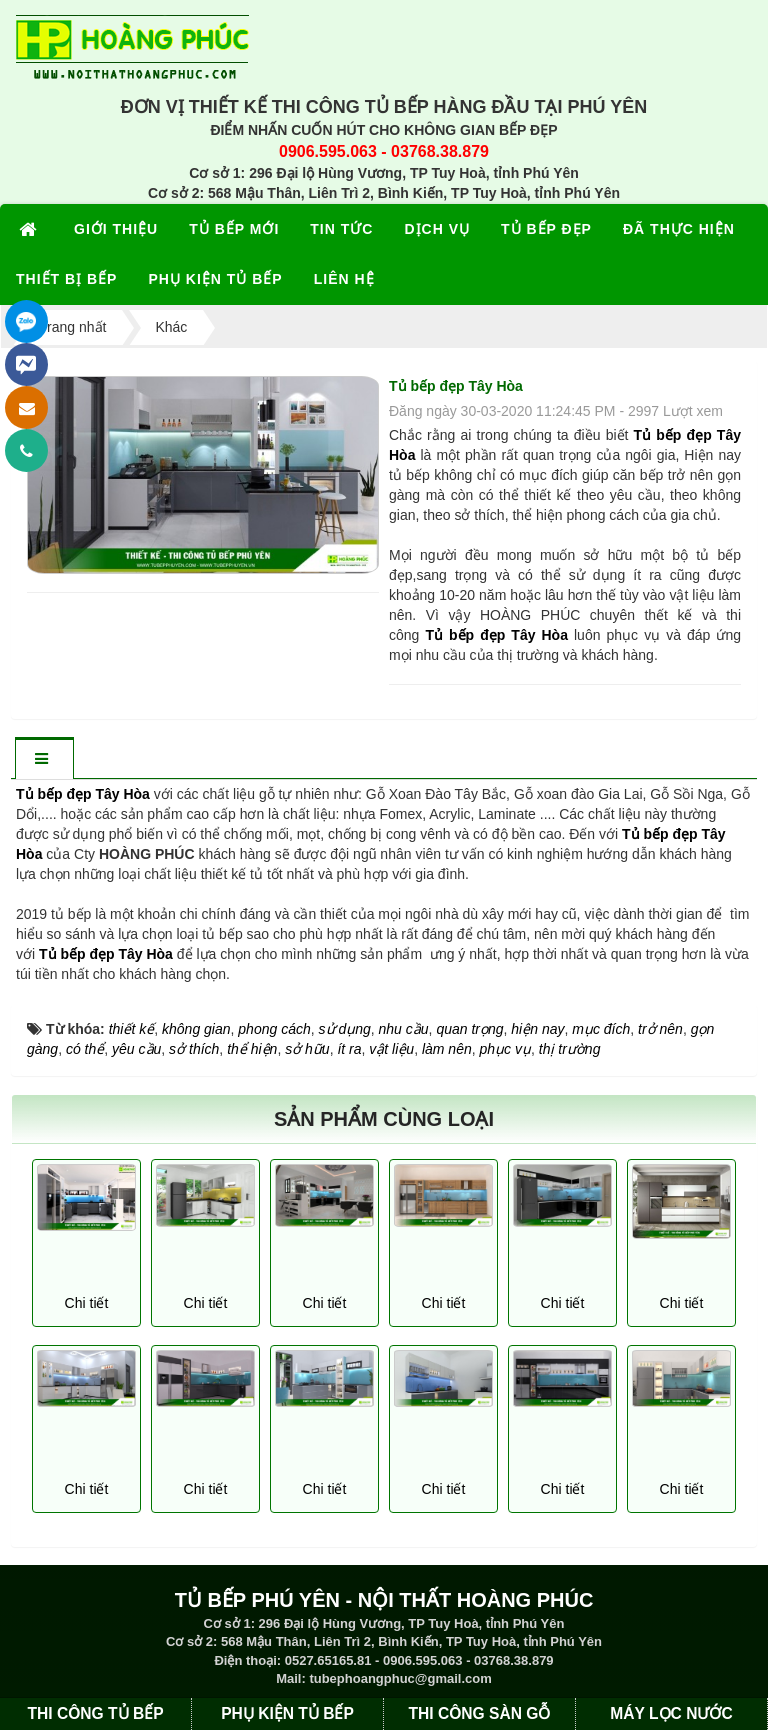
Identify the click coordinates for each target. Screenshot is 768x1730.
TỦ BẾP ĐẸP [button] (546, 229)
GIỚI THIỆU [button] (116, 229)
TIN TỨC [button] (341, 229)
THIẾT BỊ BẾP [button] (66, 279)
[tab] (44, 759)
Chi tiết (87, 1303)
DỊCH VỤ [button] (437, 229)
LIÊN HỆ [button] (344, 279)
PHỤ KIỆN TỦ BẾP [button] (215, 279)
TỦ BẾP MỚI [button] (234, 229)
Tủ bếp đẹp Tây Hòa (106, 954)
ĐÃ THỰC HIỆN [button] (679, 229)
